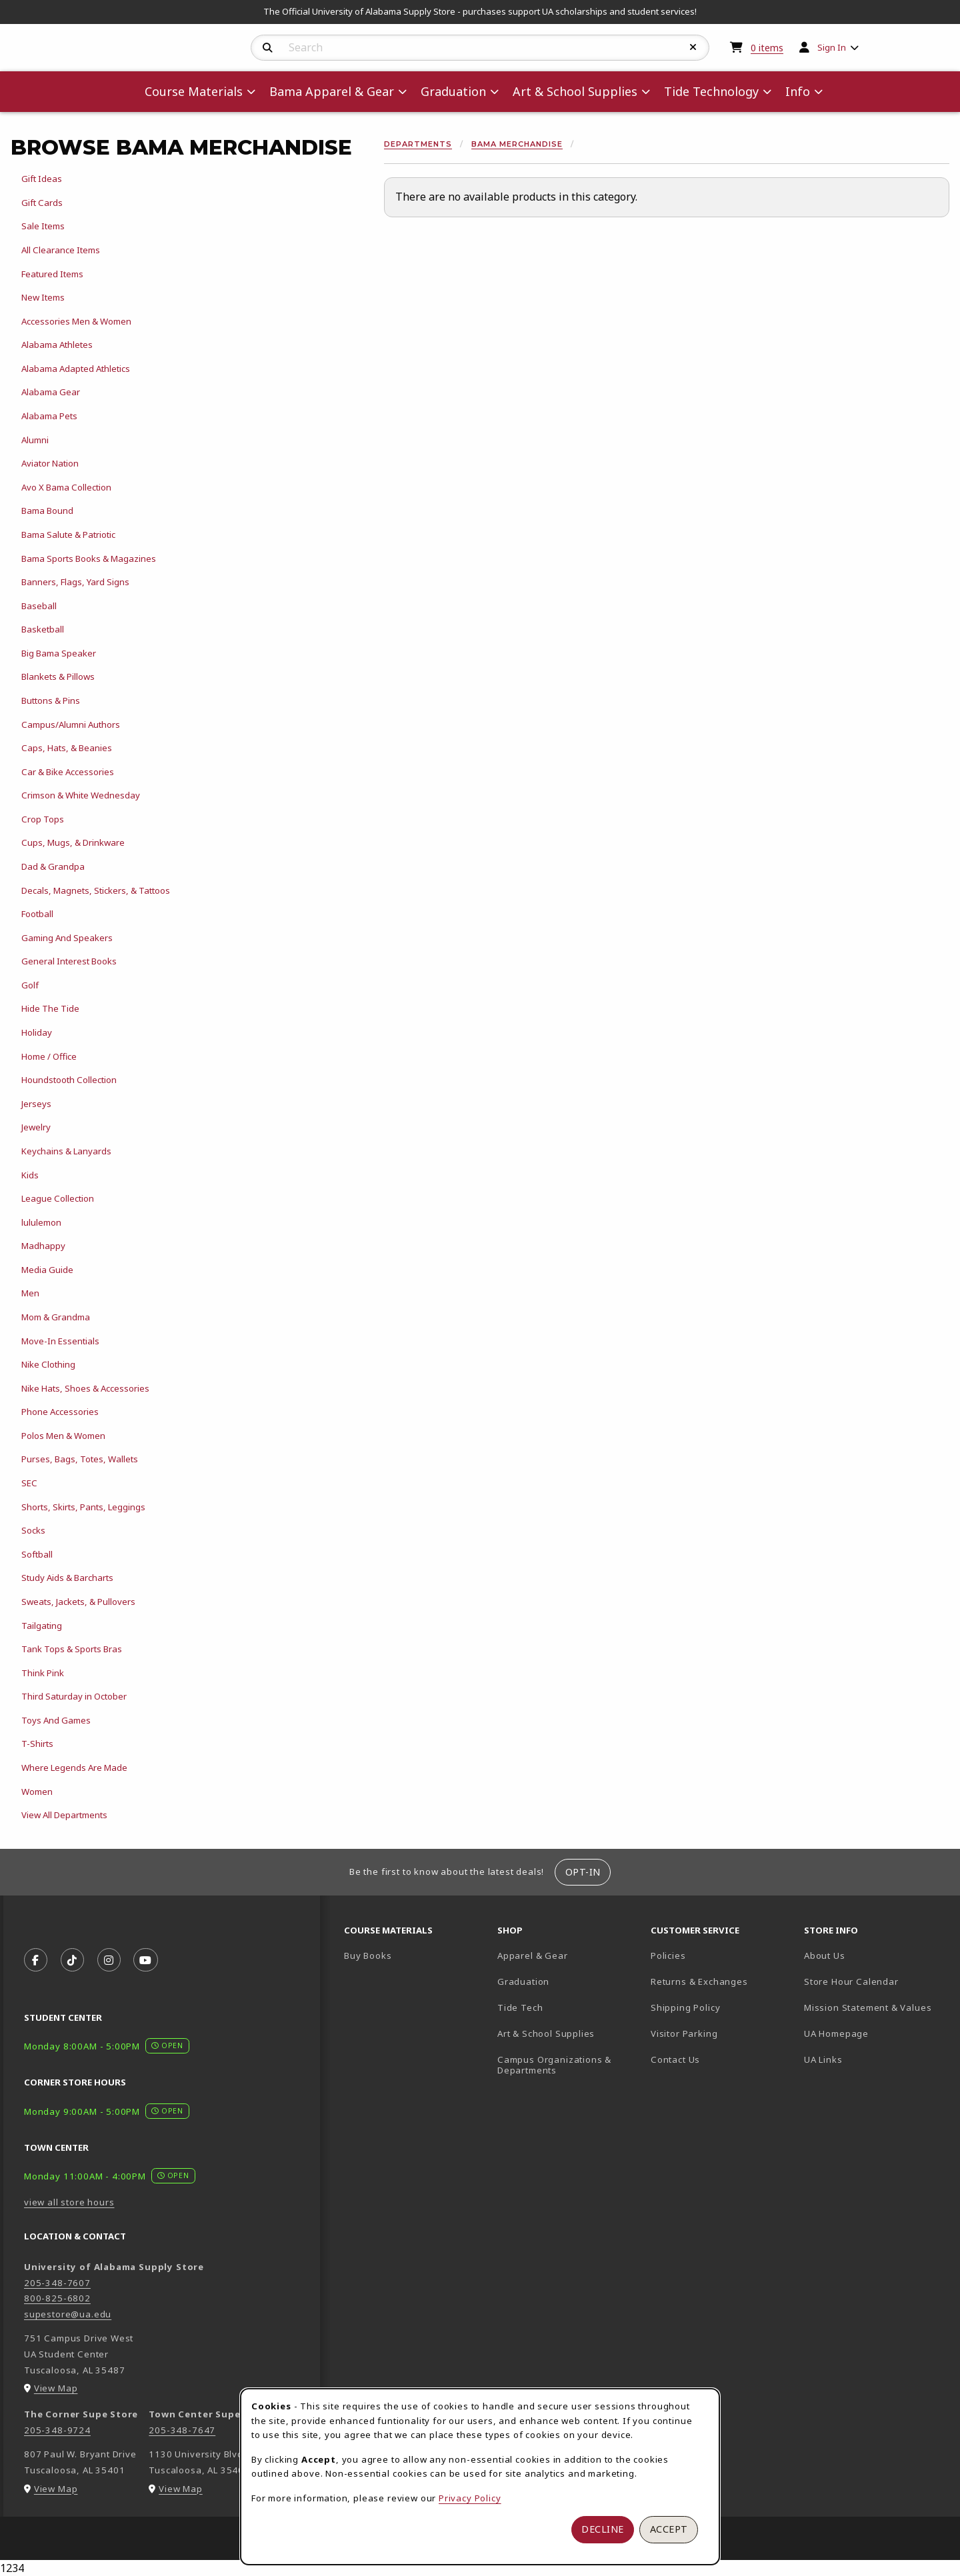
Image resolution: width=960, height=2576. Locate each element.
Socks (33, 1530)
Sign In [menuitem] (831, 47)
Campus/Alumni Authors (70, 724)
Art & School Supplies (546, 2033)
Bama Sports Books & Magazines (88, 559)
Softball (37, 1554)
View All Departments (64, 1815)
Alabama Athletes (57, 345)
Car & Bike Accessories (67, 772)
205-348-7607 (57, 2283)
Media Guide (47, 1270)
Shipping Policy (685, 2007)
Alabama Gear (50, 392)
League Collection (57, 1198)
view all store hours (69, 2202)
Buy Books (367, 1955)
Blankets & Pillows (58, 676)
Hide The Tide (50, 1008)
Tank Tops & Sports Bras (71, 1649)
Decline (602, 2529)
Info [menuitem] (797, 91)
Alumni (35, 440)
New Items (43, 297)
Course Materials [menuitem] (194, 91)
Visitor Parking (684, 2033)
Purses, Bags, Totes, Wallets (79, 1459)
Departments (418, 144)
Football (37, 914)
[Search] (267, 48)
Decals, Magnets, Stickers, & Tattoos (95, 890)
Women (37, 1792)
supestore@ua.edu (67, 2314)
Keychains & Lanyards (66, 1151)
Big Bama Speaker (58, 653)
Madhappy (43, 1246)
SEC (29, 1483)
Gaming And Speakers (67, 938)
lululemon (41, 1222)
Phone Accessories (60, 1412)
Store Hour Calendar (875, 1981)
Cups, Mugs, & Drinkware (73, 842)
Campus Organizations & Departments (568, 2065)
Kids (30, 1175)
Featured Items (52, 274)
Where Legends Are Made (74, 1768)
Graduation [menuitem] (453, 91)
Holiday (36, 1032)
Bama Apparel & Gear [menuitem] (331, 91)
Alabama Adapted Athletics (75, 369)
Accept (669, 2529)
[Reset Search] (693, 47)
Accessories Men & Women (76, 321)
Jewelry (36, 1127)
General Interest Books (69, 961)
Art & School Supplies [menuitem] (575, 91)
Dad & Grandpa (53, 866)
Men (30, 1293)
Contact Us (675, 2059)
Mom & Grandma (55, 1317)
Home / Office (49, 1056)
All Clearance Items (60, 250)
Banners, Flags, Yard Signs (75, 582)
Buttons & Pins (50, 700)
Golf (30, 985)
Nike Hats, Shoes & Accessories (85, 1388)
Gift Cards (42, 203)
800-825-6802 (57, 2298)
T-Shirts (37, 1744)
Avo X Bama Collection (66, 487)
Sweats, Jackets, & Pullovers (78, 1602)
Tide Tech (520, 2007)
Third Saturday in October (74, 1696)
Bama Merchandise (517, 144)
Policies (668, 1955)
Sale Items (43, 226)
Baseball (39, 606)
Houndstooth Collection (69, 1080)
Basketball (42, 629)
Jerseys (36, 1104)
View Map (56, 2388)
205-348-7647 (182, 2430)
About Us (824, 1955)
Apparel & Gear (532, 1955)
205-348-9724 (57, 2430)
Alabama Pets (49, 416)
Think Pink (42, 1673)
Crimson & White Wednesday (80, 795)
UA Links (823, 2059)
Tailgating (41, 1626)
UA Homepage (875, 2033)
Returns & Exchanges (699, 1981)
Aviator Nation (50, 463)
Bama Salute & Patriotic (68, 535)
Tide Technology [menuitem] (711, 91)
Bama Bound (47, 511)
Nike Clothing (48, 1364)
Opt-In (583, 1872)
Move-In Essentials (60, 1341)
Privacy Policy (470, 2498)
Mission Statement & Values (867, 2007)
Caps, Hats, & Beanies (66, 748)
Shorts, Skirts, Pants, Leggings (83, 1507)
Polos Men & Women (63, 1436)
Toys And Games (56, 1720)
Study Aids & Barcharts (67, 1578)
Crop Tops (42, 819)
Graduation (523, 1981)
